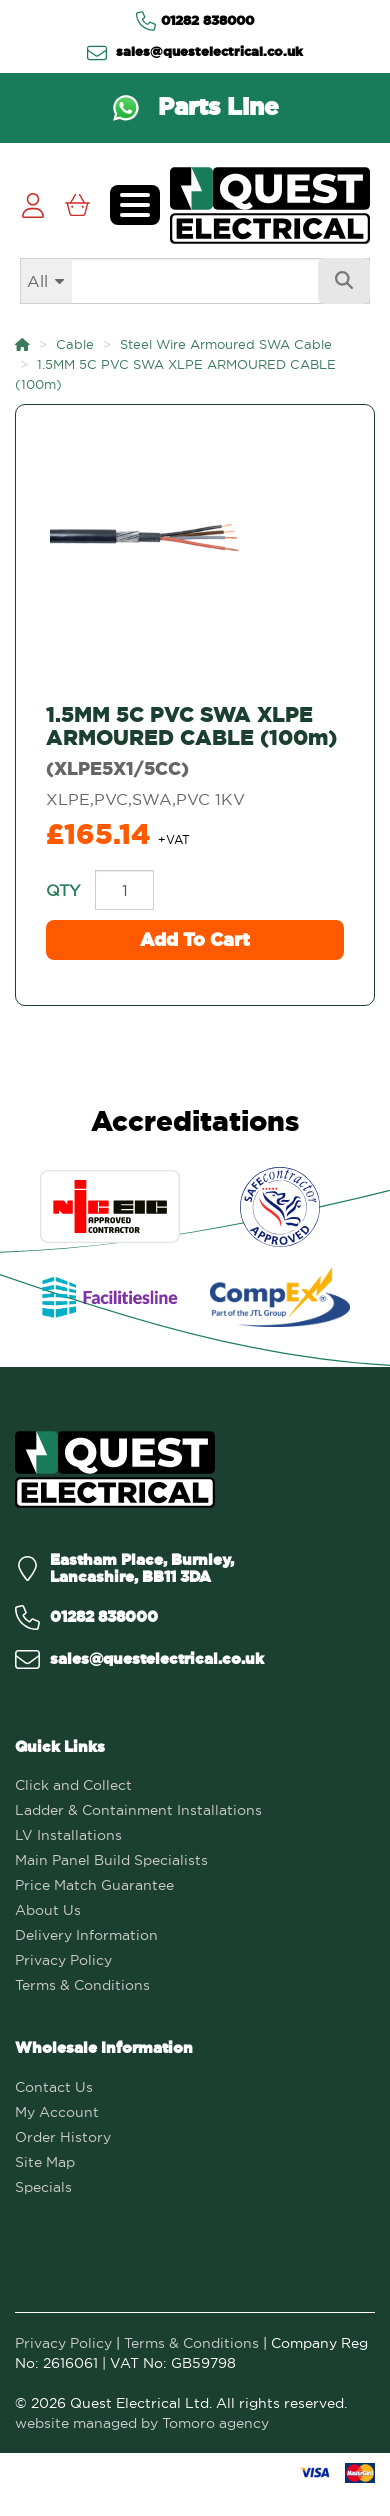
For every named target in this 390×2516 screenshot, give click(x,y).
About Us (48, 1910)
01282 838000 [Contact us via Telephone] (195, 21)
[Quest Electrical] (115, 1469)
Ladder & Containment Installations (138, 1810)
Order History (63, 2137)
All (37, 281)
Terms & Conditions (82, 1985)
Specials (43, 2187)
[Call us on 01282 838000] (86, 1617)
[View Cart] (77, 205)
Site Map (45, 2162)
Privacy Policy (63, 1960)
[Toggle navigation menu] (135, 205)
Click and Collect (73, 1785)
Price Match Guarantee (94, 1885)
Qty (63, 890)
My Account (57, 2112)
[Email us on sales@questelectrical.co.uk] (139, 1659)
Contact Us (54, 2087)
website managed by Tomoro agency (142, 2423)
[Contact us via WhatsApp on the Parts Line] (195, 108)
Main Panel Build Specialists (111, 1860)
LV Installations (68, 1835)
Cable (75, 344)
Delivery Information (86, 1935)
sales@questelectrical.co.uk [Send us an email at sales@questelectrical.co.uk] (195, 52)
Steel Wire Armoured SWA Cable (226, 344)
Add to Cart (195, 939)
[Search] (195, 281)
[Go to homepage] (270, 205)
